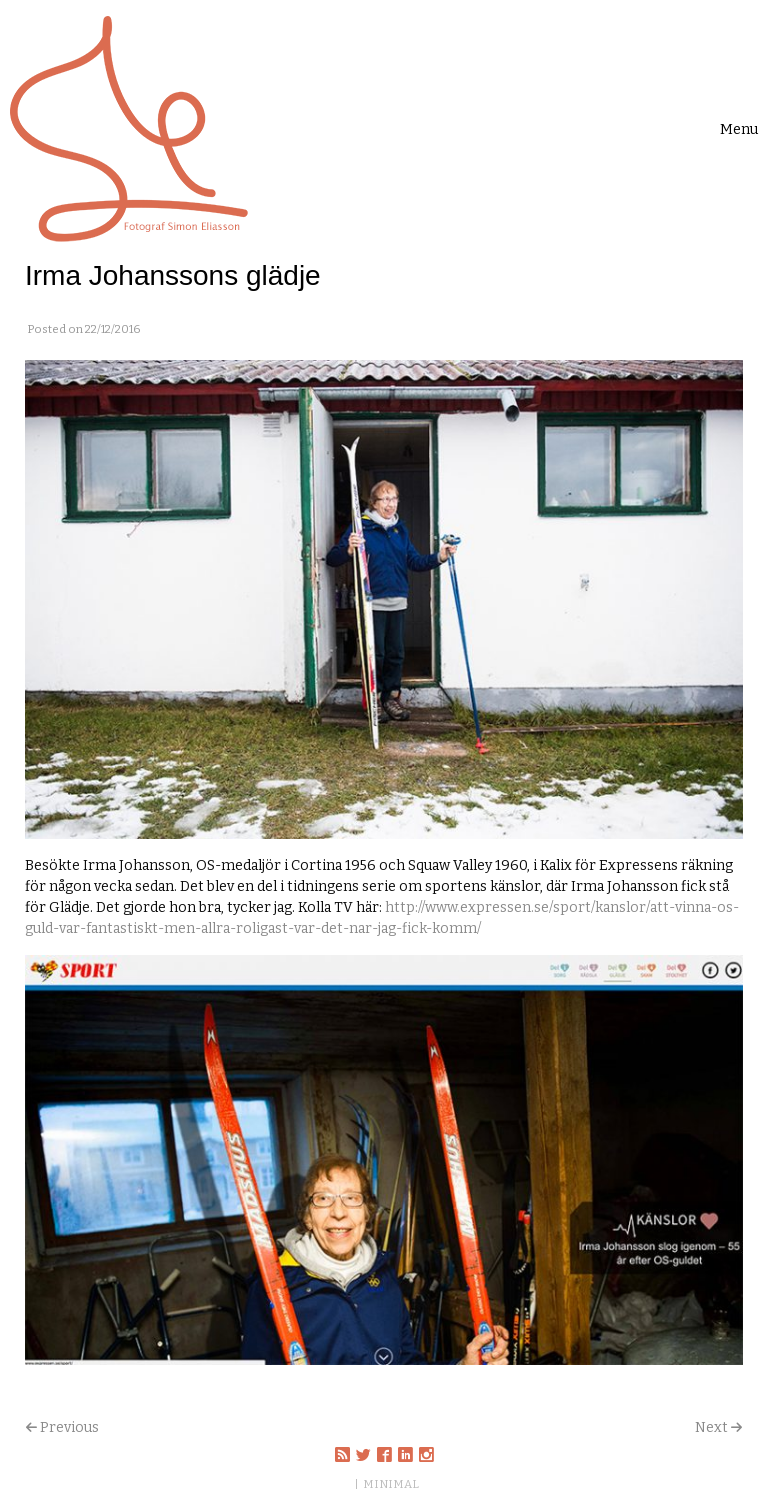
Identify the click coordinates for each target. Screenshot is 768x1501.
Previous (69, 1427)
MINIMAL (391, 1484)
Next (711, 1427)
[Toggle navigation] (739, 129)
